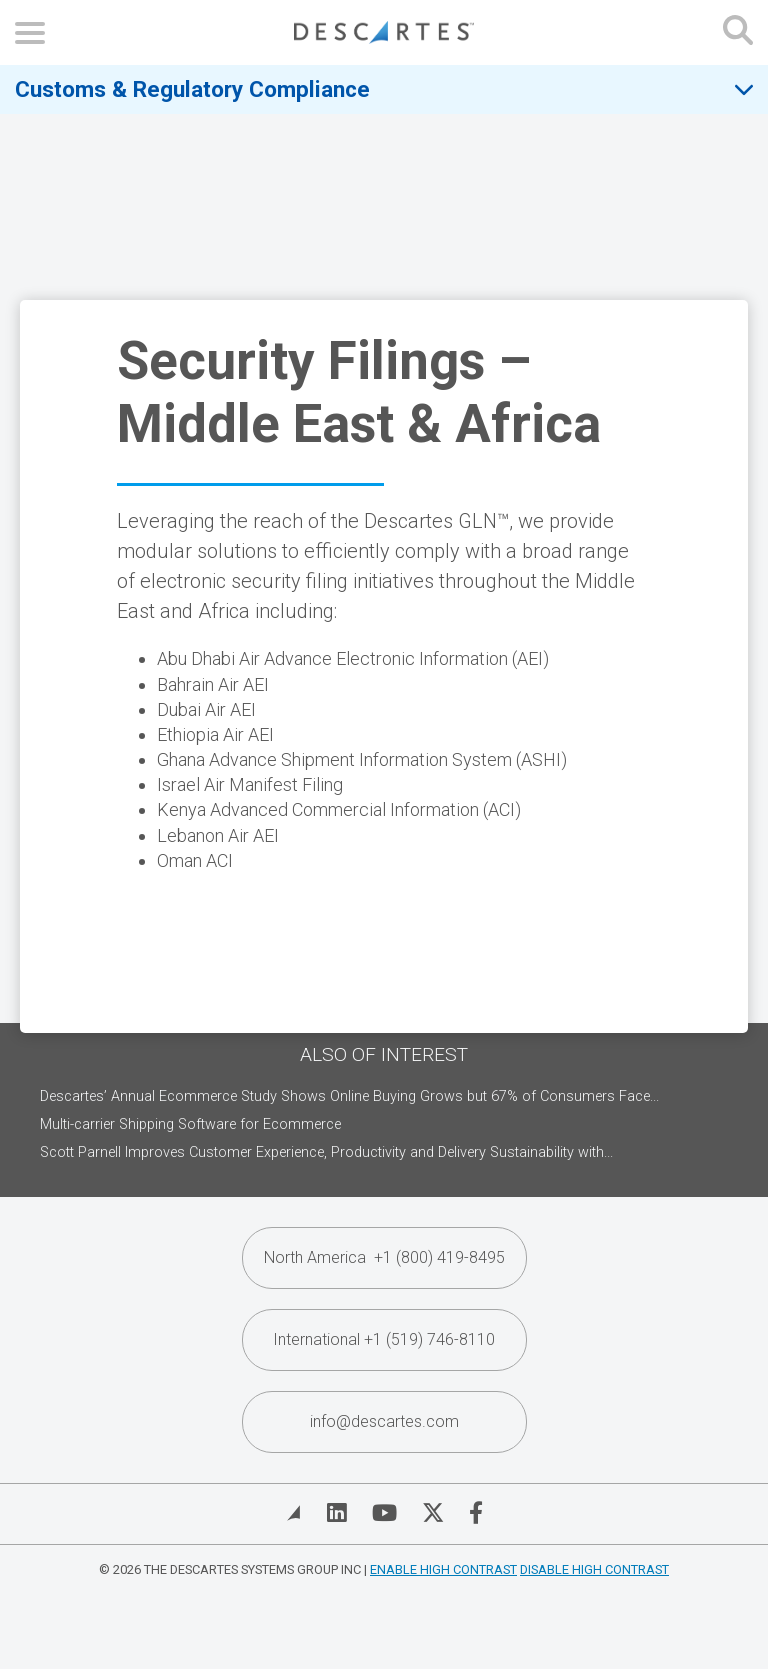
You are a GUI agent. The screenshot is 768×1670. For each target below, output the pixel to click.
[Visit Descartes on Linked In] (337, 1513)
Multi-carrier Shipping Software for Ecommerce (190, 1124)
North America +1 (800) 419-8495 (384, 1257)
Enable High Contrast (443, 1569)
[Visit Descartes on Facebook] (476, 1513)
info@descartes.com (384, 1421)
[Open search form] (738, 32)
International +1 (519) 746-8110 (384, 1339)
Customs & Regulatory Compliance (192, 89)
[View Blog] (294, 1513)
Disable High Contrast (594, 1569)
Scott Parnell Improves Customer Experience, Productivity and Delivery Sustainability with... (326, 1152)
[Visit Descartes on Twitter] (433, 1513)
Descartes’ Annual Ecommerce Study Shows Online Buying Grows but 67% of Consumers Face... (349, 1096)
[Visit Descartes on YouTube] (384, 1513)
